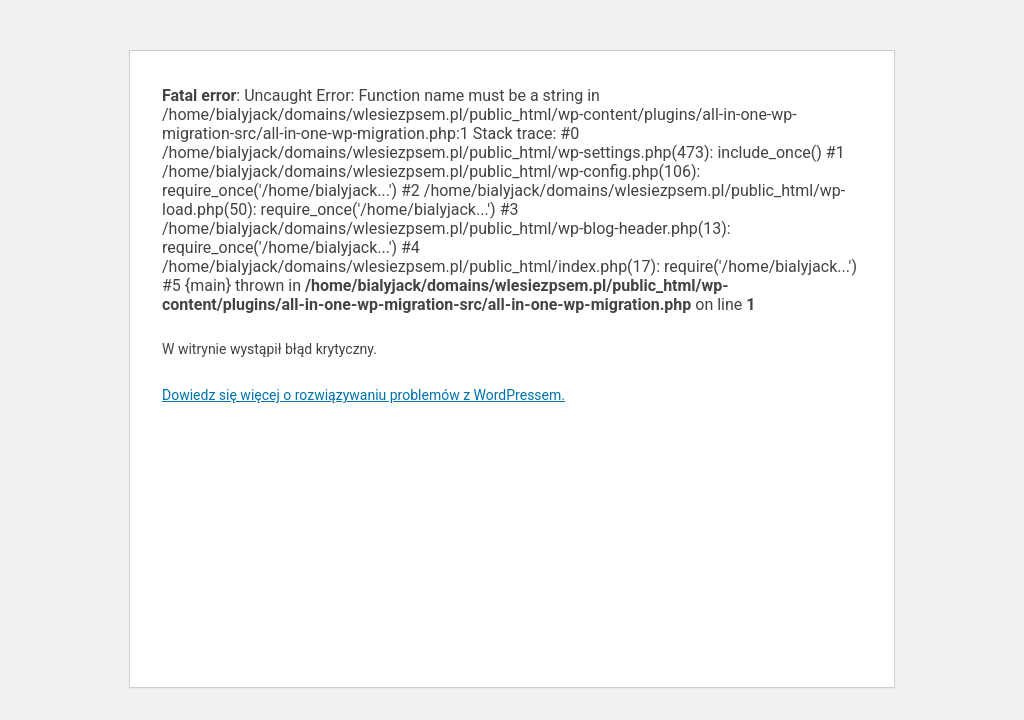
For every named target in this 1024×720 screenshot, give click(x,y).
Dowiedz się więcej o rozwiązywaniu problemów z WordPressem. (363, 395)
